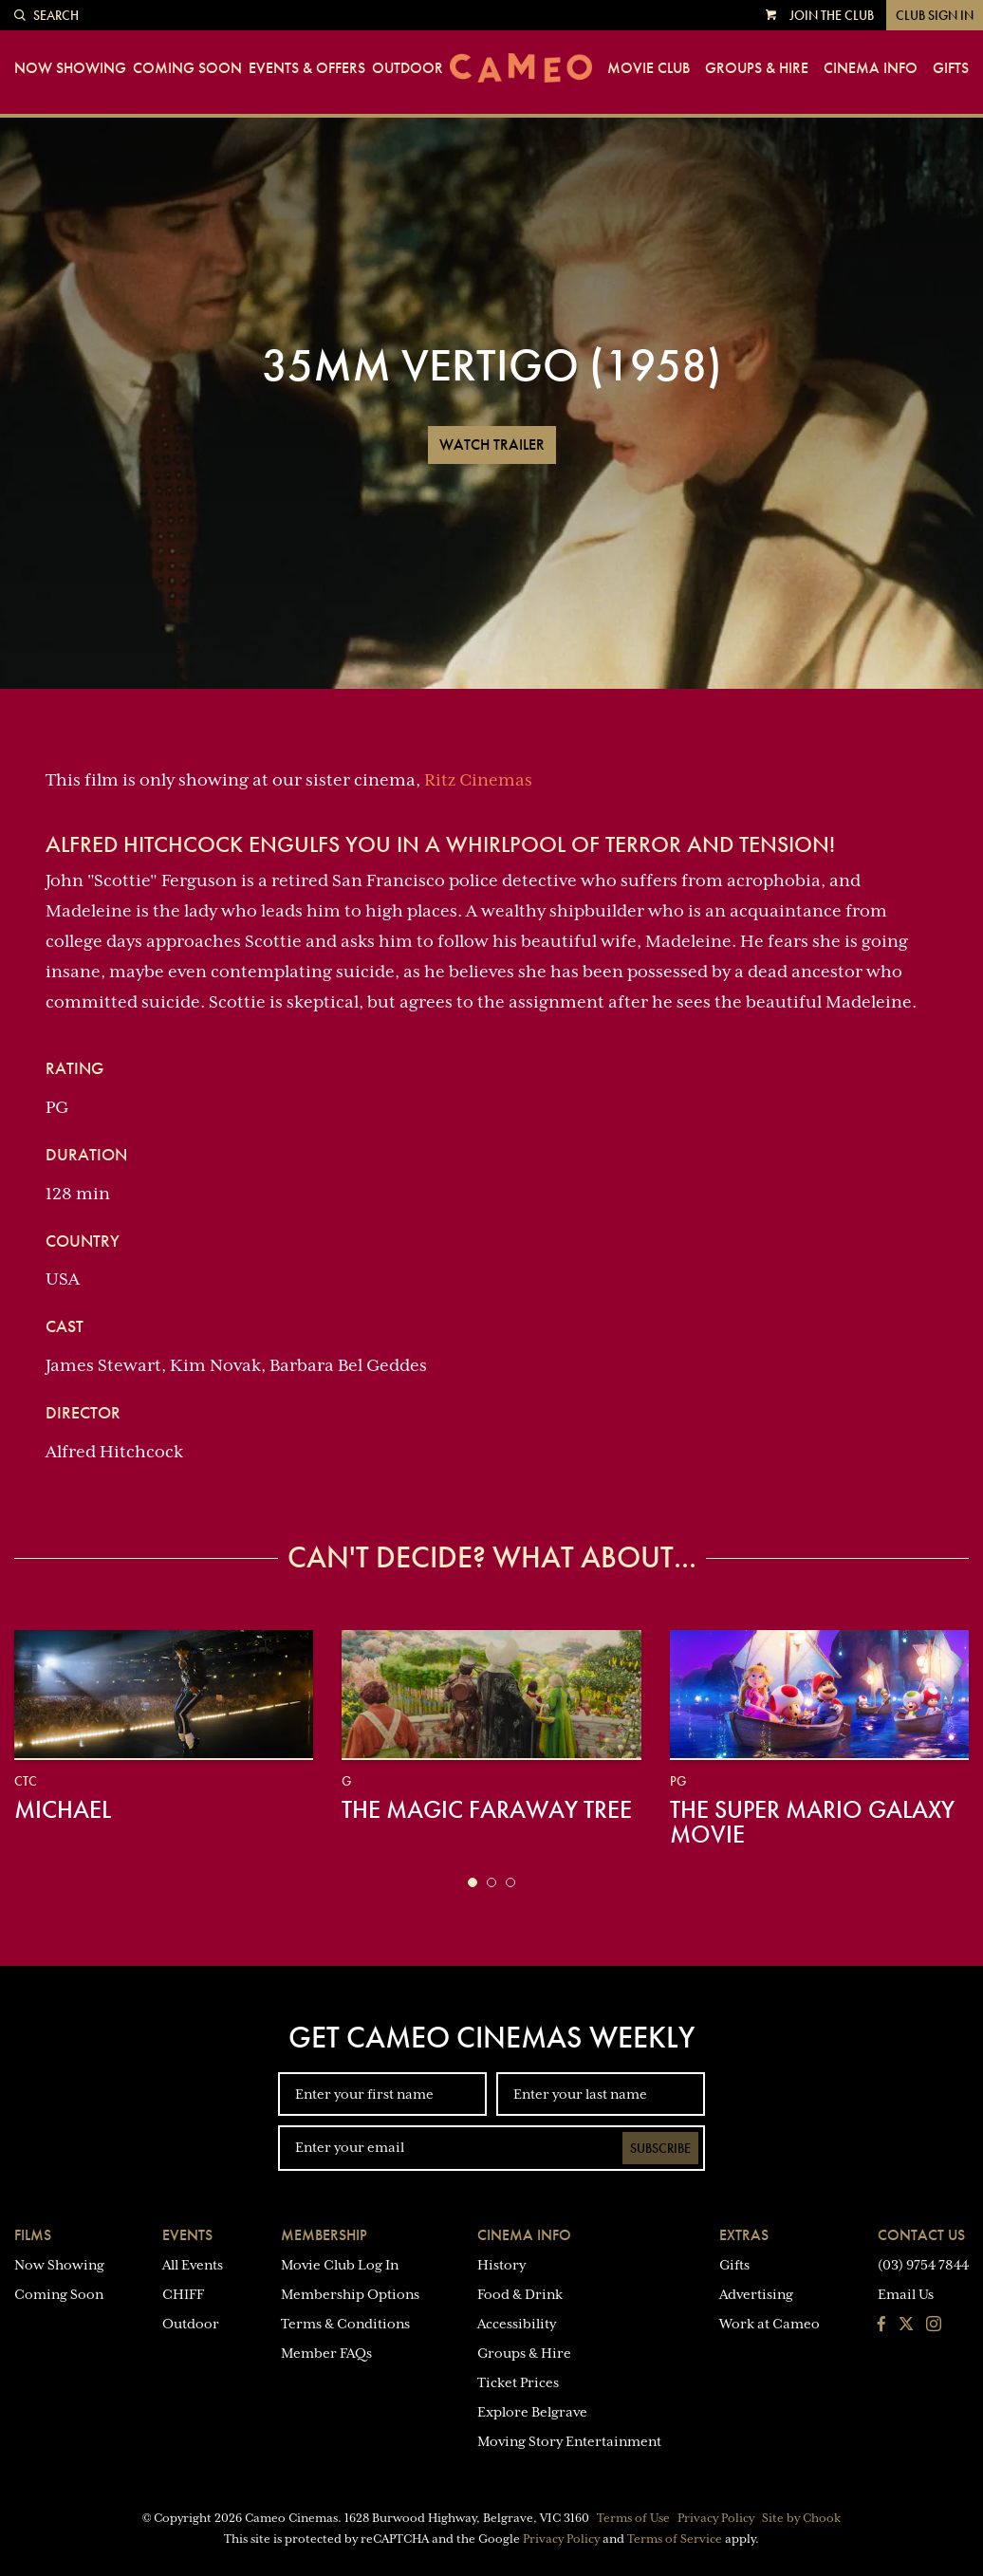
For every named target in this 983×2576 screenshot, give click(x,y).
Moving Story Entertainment (569, 2441)
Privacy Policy (715, 2518)
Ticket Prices (518, 2382)
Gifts (951, 68)
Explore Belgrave (532, 2411)
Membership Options (350, 2294)
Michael (62, 1809)
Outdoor (407, 68)
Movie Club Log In (340, 2264)
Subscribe (660, 2148)
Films (32, 2235)
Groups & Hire (756, 68)
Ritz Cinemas (478, 779)
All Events (192, 2264)
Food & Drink (520, 2294)
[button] (472, 1882)
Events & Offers (307, 68)
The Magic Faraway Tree (487, 1809)
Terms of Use (633, 2518)
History (501, 2264)
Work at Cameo (769, 2323)
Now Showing (70, 68)
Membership (324, 2235)
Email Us (906, 2294)
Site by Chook (801, 2518)
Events (187, 2235)
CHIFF (183, 2294)
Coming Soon (187, 68)
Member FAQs (326, 2353)
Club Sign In (935, 15)
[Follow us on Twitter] (906, 2325)
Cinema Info (871, 68)
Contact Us (921, 2235)
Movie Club (648, 68)
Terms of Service (674, 2539)
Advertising (756, 2294)
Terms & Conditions (345, 2323)
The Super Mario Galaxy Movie (812, 1821)
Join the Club (831, 15)
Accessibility (516, 2323)
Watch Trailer (492, 444)
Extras (744, 2235)
